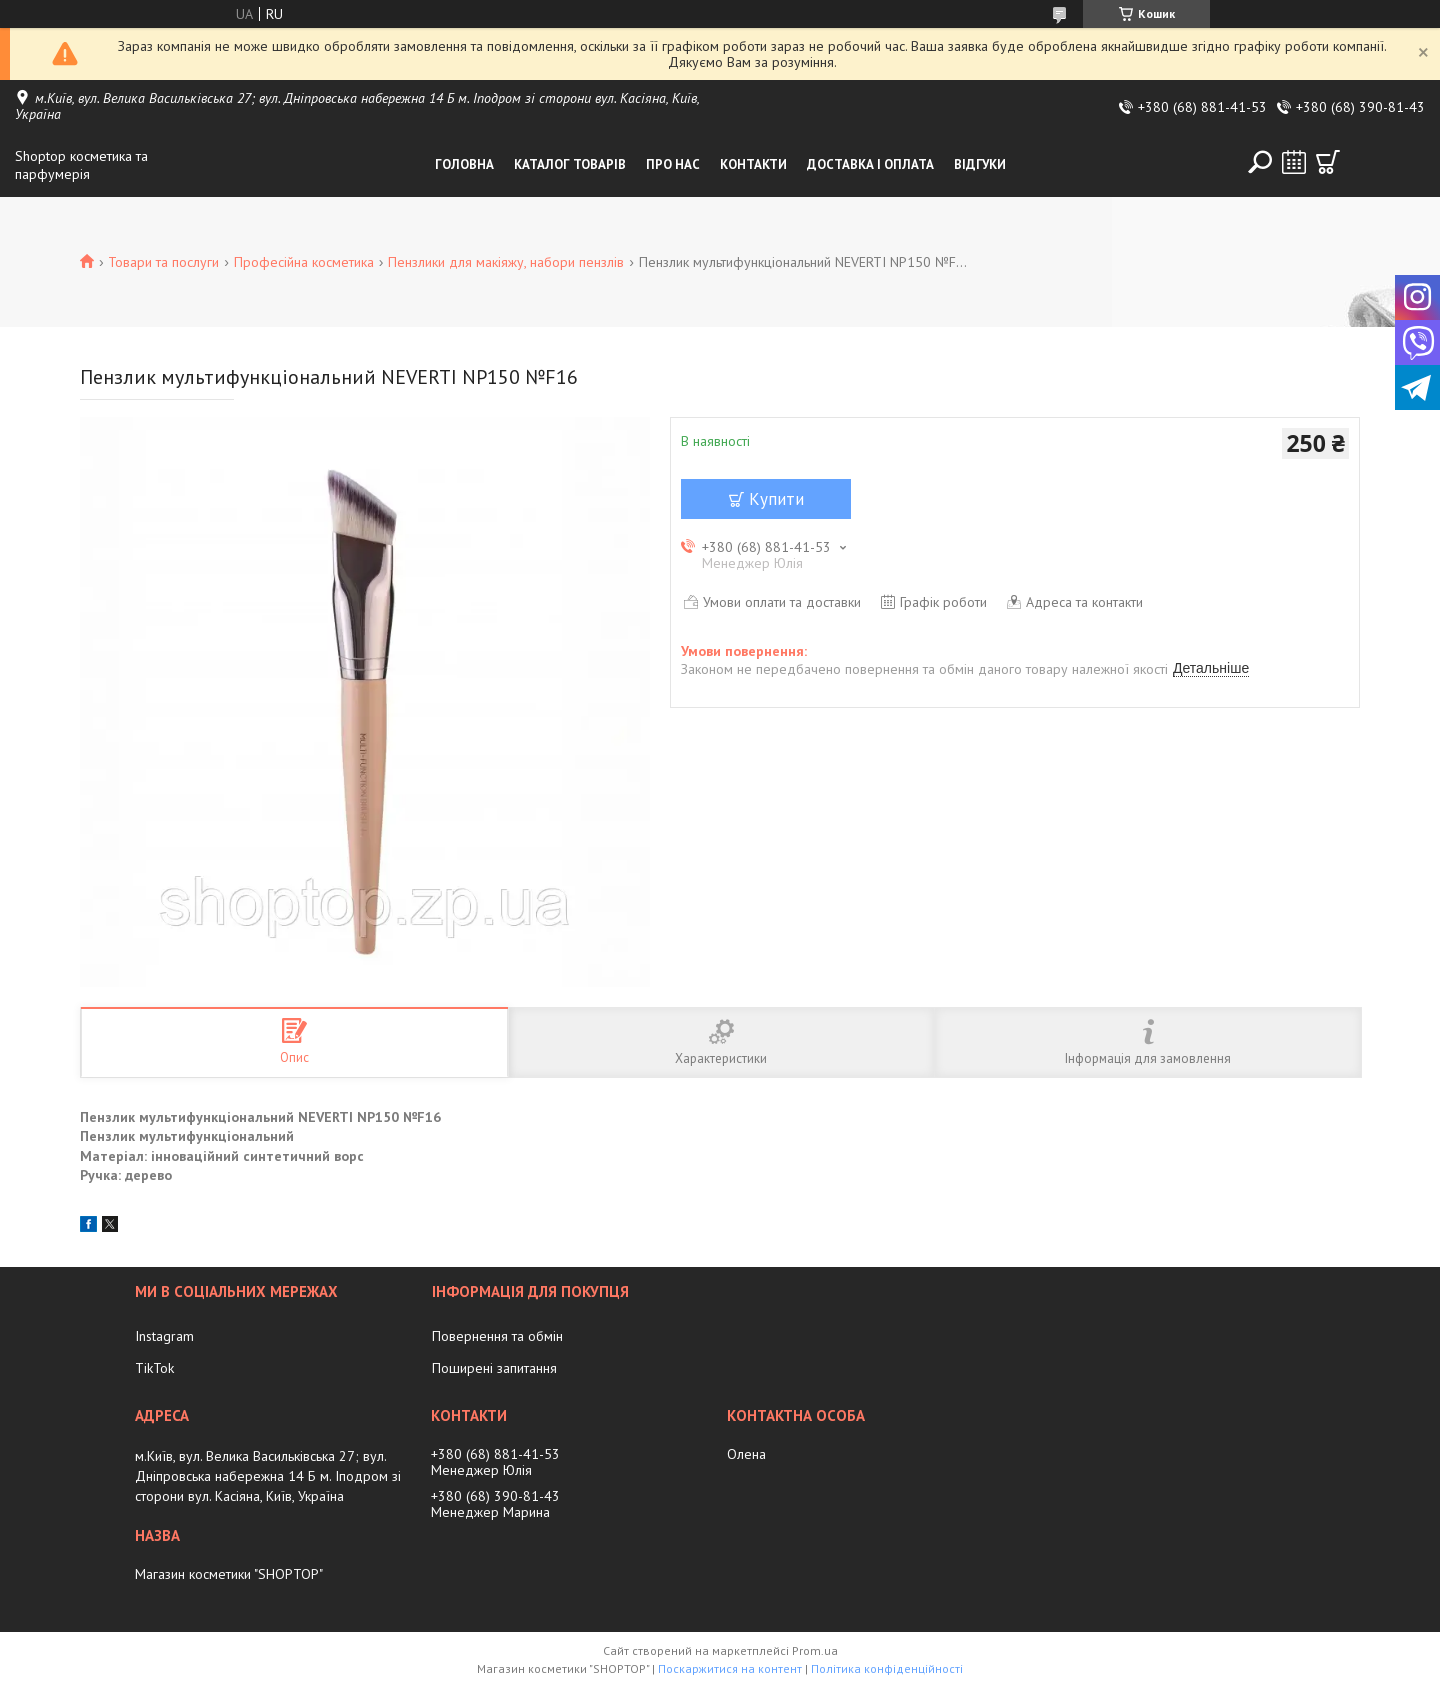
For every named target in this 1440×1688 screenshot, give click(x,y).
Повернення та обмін (497, 1336)
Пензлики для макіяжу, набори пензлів (506, 262)
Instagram (164, 1336)
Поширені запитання (494, 1368)
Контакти (753, 164)
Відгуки (980, 164)
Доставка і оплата (870, 164)
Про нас (673, 164)
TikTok (154, 1368)
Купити (776, 499)
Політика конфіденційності (887, 1668)
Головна (464, 164)
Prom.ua (815, 1650)
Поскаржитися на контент (730, 1668)
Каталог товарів (570, 164)
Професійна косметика (304, 262)
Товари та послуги (163, 262)
